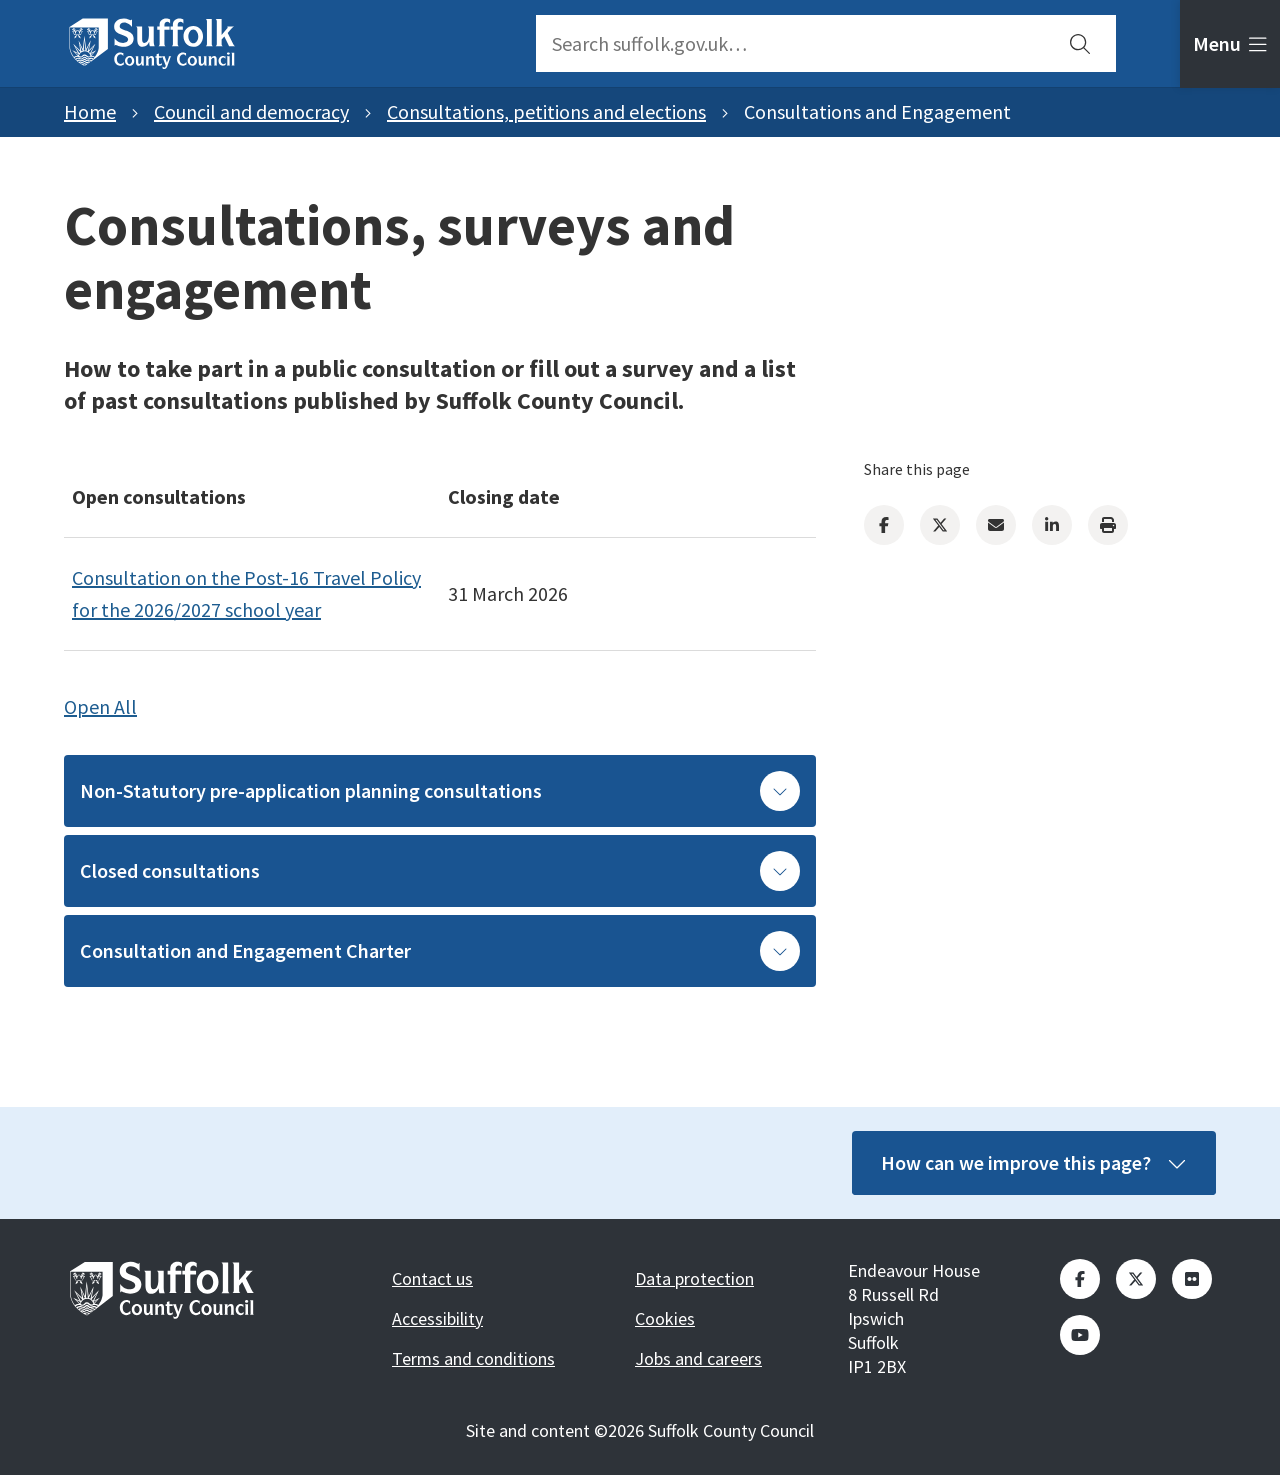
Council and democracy (251, 111)
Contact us (432, 1278)
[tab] (1230, 44)
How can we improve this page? (1023, 1162)
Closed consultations (440, 871)
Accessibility (437, 1318)
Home (90, 111)
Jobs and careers (698, 1358)
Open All (100, 706)
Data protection (694, 1278)
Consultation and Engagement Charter (440, 951)
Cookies (665, 1318)
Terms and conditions (473, 1358)
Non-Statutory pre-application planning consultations (440, 791)
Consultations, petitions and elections (546, 111)
